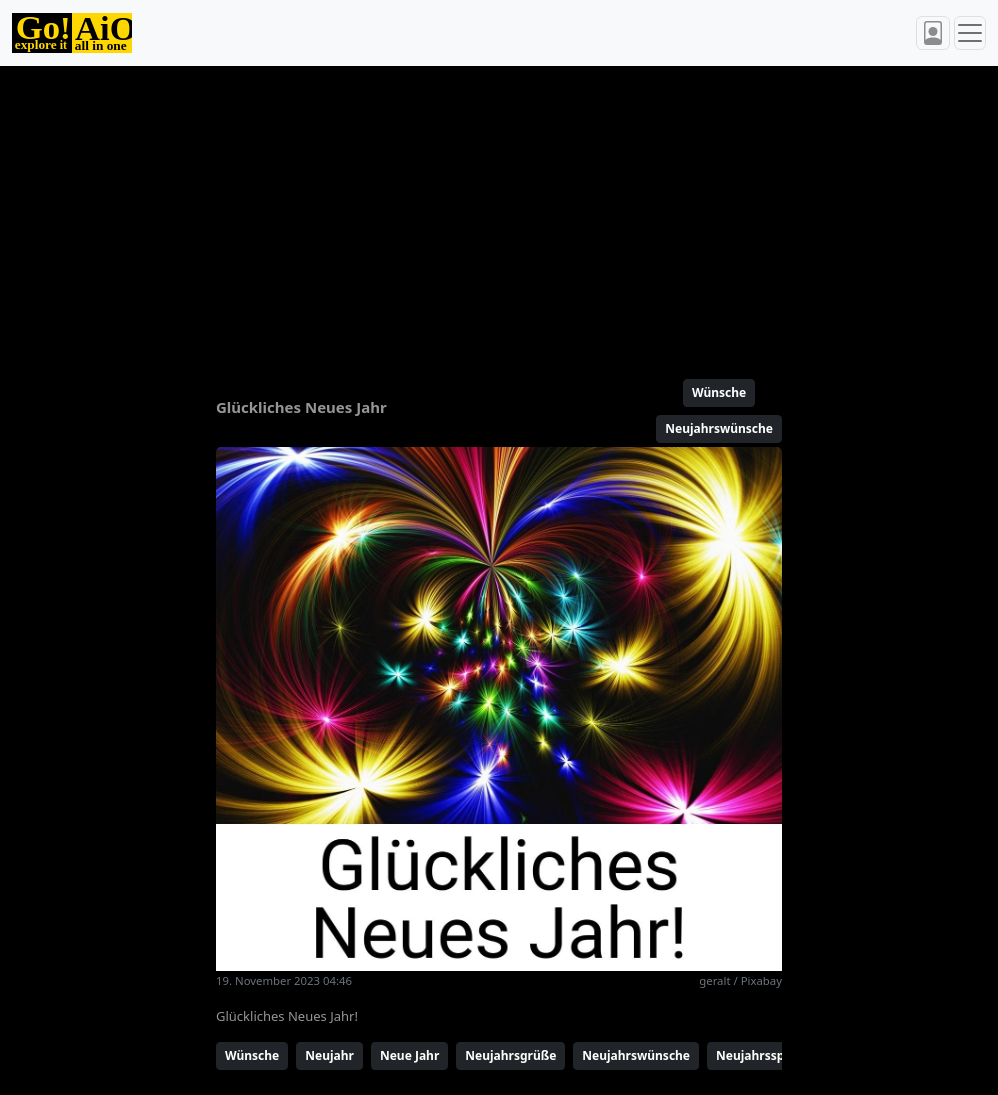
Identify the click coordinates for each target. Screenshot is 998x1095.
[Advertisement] (499, 214)
